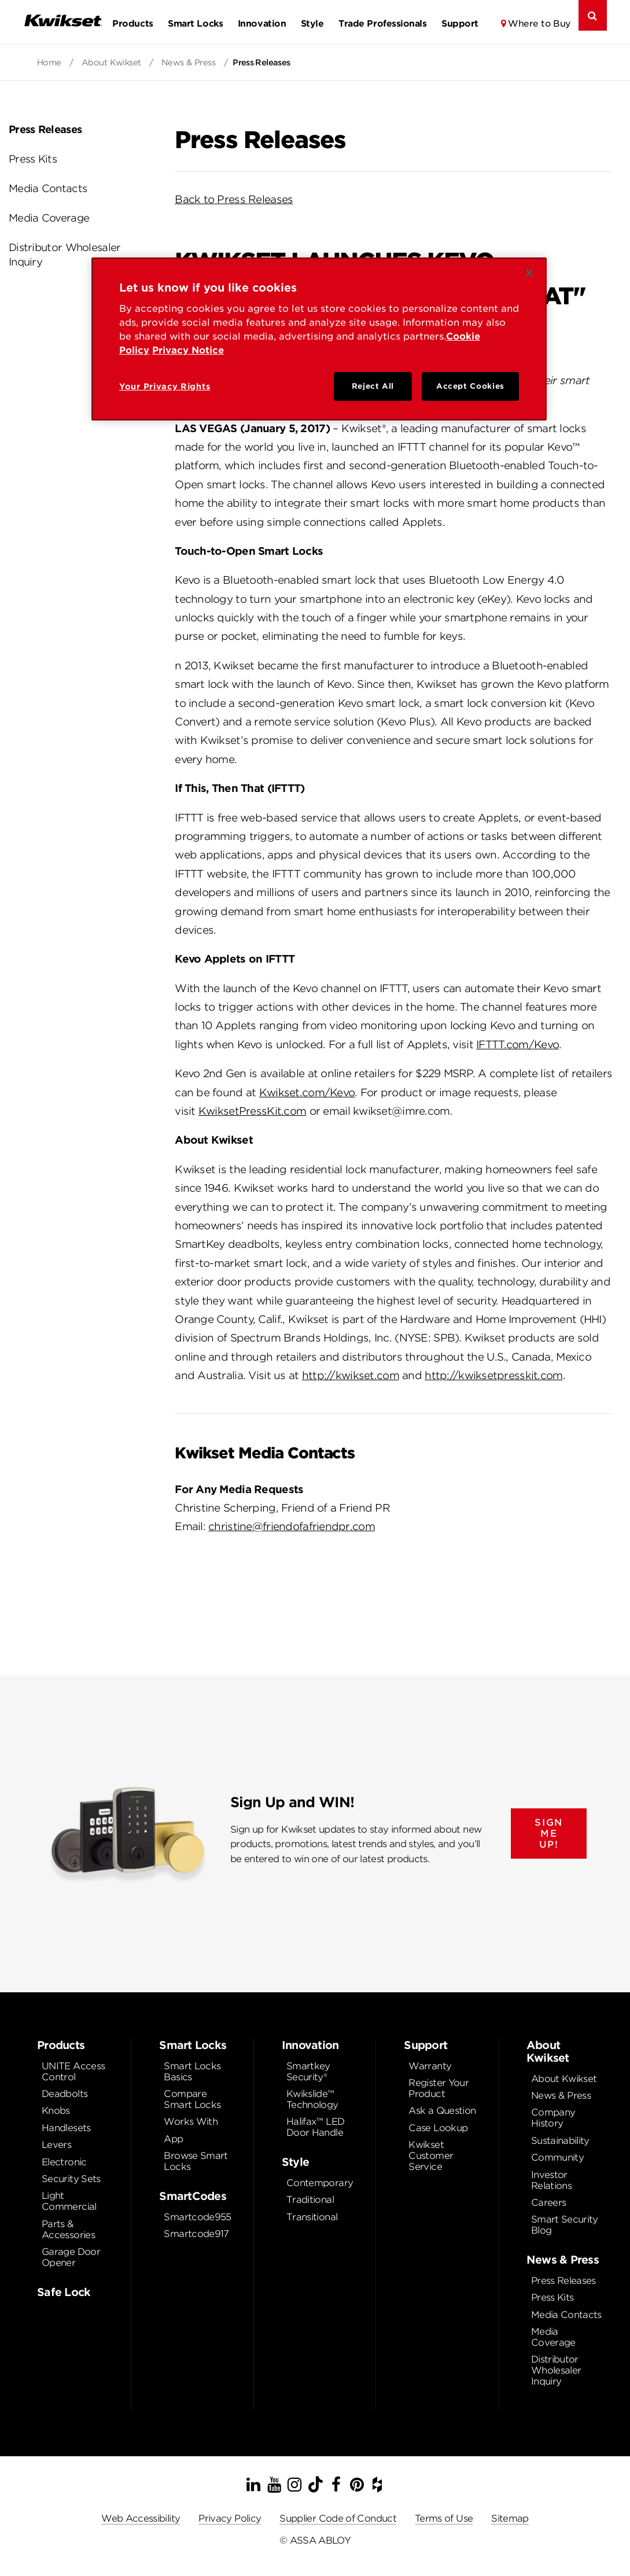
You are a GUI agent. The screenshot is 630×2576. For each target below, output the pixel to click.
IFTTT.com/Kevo (517, 1044)
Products (132, 23)
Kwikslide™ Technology (312, 2099)
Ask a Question (442, 2110)
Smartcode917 (196, 2233)
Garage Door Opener (71, 2257)
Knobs (56, 2110)
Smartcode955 (197, 2217)
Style (312, 23)
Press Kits (33, 159)
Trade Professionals (382, 23)
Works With (191, 2121)
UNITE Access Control (73, 2072)
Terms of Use (444, 2518)
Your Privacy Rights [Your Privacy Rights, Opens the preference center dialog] (164, 386)
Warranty (429, 2066)
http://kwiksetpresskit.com (493, 1375)
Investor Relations (551, 2180)
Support (459, 23)
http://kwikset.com (350, 1375)
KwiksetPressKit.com (252, 1111)
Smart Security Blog (564, 2225)
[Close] (529, 273)
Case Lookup (437, 2127)
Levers (56, 2144)
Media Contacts (48, 188)
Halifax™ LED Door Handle (315, 2127)
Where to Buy (539, 23)
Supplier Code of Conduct (337, 2518)
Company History (553, 2118)
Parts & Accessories (68, 2229)
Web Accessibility (140, 2518)
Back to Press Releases (234, 199)
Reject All (373, 386)
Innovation (262, 23)
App (173, 2138)
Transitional (311, 2217)
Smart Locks (195, 23)
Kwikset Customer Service (430, 2155)
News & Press (189, 62)
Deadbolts (64, 2093)
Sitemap (510, 2518)
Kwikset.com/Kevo (307, 1092)
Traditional (310, 2199)
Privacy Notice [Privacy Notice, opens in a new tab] (188, 350)
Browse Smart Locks (195, 2161)
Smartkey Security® (308, 2072)
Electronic (64, 2162)
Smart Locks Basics (192, 2072)
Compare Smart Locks (192, 2099)
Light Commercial (69, 2201)
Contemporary (319, 2182)
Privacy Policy (229, 2518)
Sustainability (560, 2140)
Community (557, 2157)
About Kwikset (112, 62)
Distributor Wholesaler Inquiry (65, 254)
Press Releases (45, 129)
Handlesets (66, 2127)
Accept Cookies (470, 386)
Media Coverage (49, 218)
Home (50, 62)
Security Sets (71, 2178)
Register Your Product (438, 2088)
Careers (548, 2202)
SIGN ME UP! (548, 1833)
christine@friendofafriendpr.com (291, 1526)
